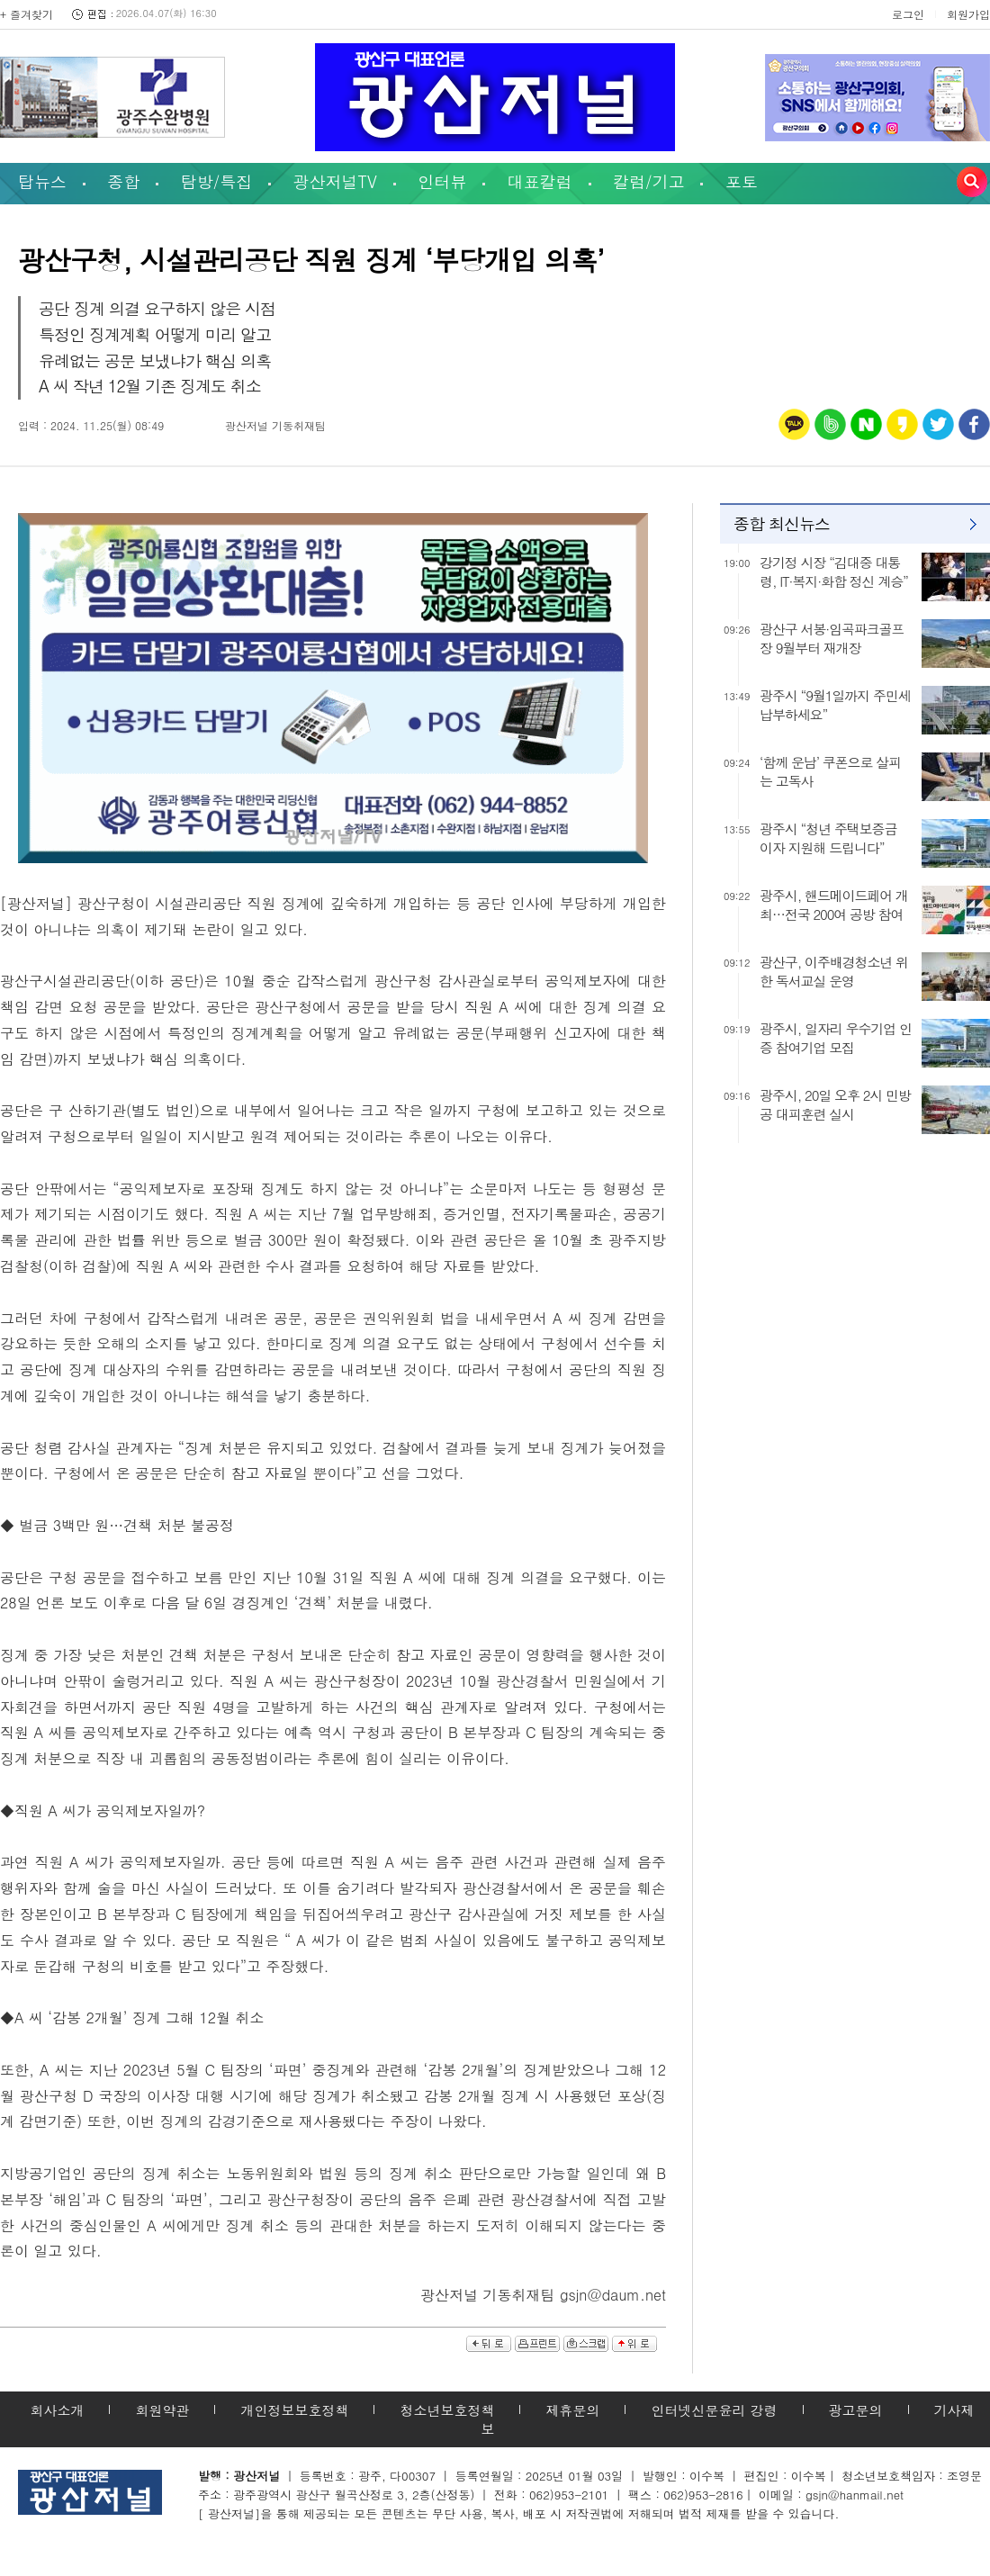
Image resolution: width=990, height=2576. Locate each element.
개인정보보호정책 (294, 2409)
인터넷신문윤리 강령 (714, 2409)
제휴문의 (572, 2409)
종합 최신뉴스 (782, 523)
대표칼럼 (540, 181)
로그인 (908, 14)
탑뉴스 (42, 181)
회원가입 (968, 14)
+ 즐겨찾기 (26, 14)
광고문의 (856, 2409)
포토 (741, 181)
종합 (123, 181)
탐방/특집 (217, 181)
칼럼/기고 (649, 181)
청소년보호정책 (447, 2409)
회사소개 (57, 2409)
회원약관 (162, 2409)
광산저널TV (335, 181)
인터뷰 (442, 181)
